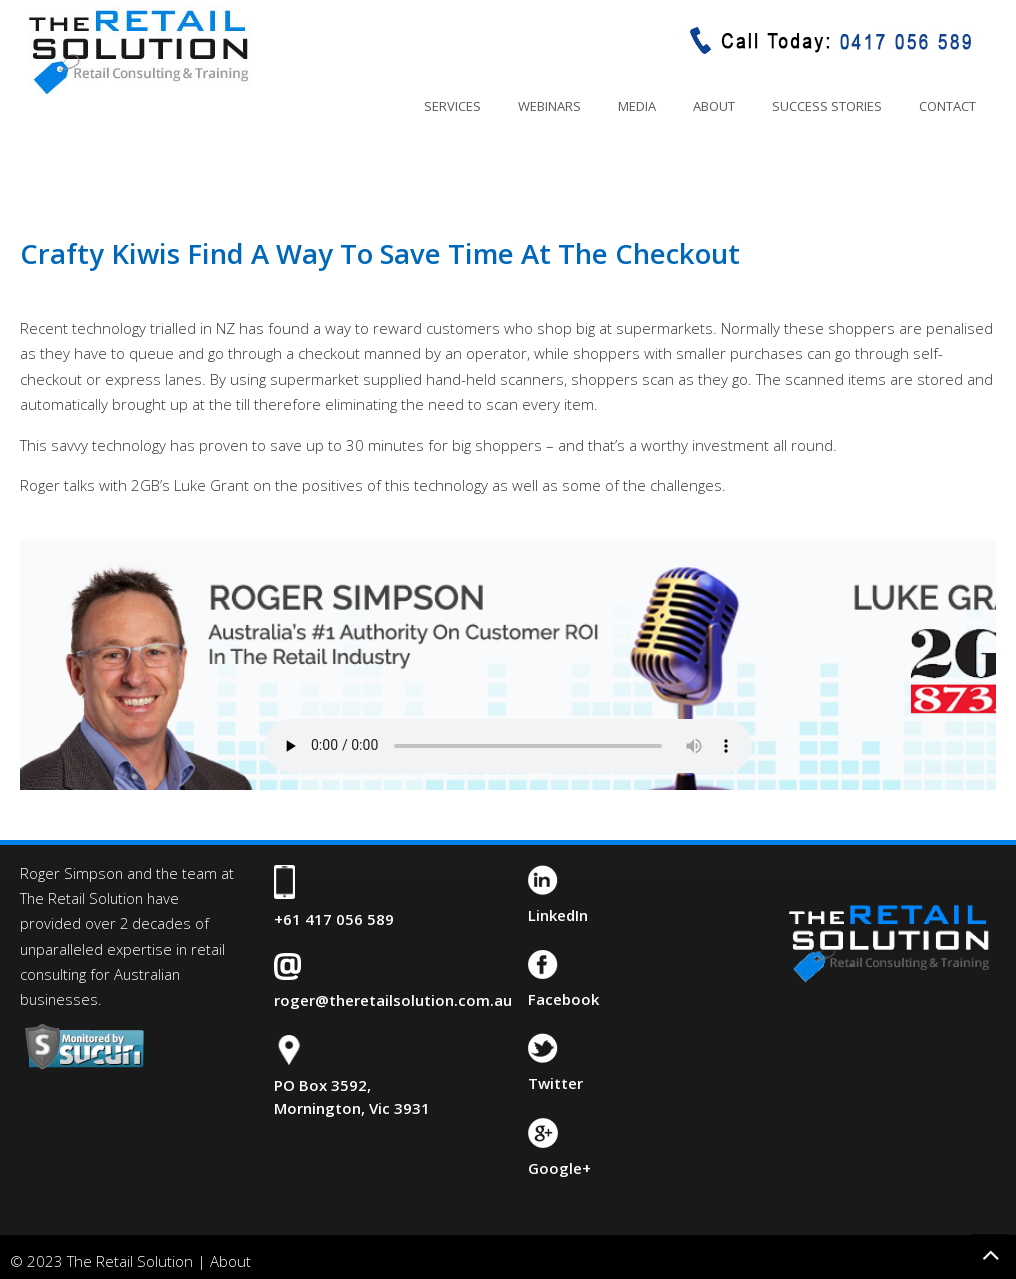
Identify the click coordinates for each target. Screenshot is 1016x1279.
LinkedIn (558, 915)
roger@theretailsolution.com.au (393, 1000)
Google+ (559, 1168)
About (230, 1261)
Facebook (563, 999)
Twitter (555, 1083)
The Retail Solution (138, 51)
